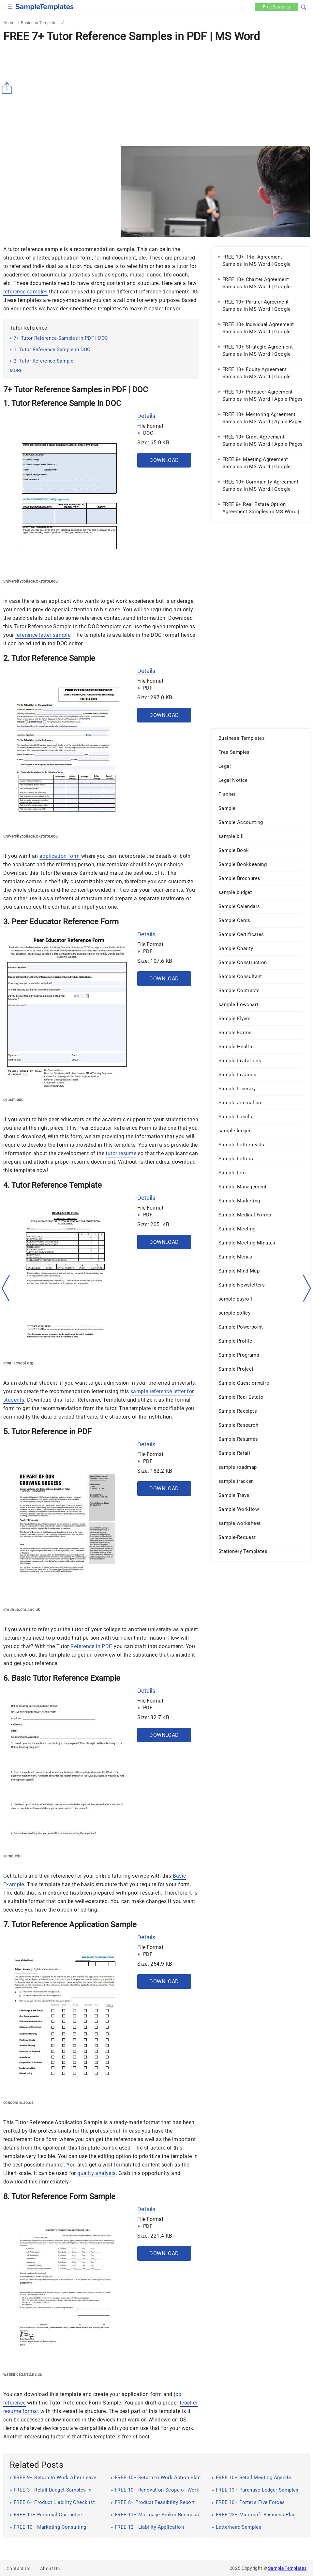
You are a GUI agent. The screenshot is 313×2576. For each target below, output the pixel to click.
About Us (50, 2568)
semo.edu (12, 1856)
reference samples (25, 292)
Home (8, 22)
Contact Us (18, 2568)
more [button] (16, 370)
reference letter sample (42, 635)
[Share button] (8, 88)
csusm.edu (13, 1099)
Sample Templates (287, 2568)
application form (60, 856)
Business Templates (40, 22)
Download (164, 460)
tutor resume (121, 1153)
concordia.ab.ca (18, 2102)
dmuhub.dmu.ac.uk (21, 1609)
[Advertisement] (156, 94)
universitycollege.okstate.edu (30, 581)
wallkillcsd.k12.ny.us (22, 2374)
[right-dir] (307, 1288)
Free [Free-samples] (276, 6)
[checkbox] (10, 6)
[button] (303, 6)
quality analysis (96, 2173)
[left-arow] (6, 1288)
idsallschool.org (18, 1363)
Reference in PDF (90, 1646)
